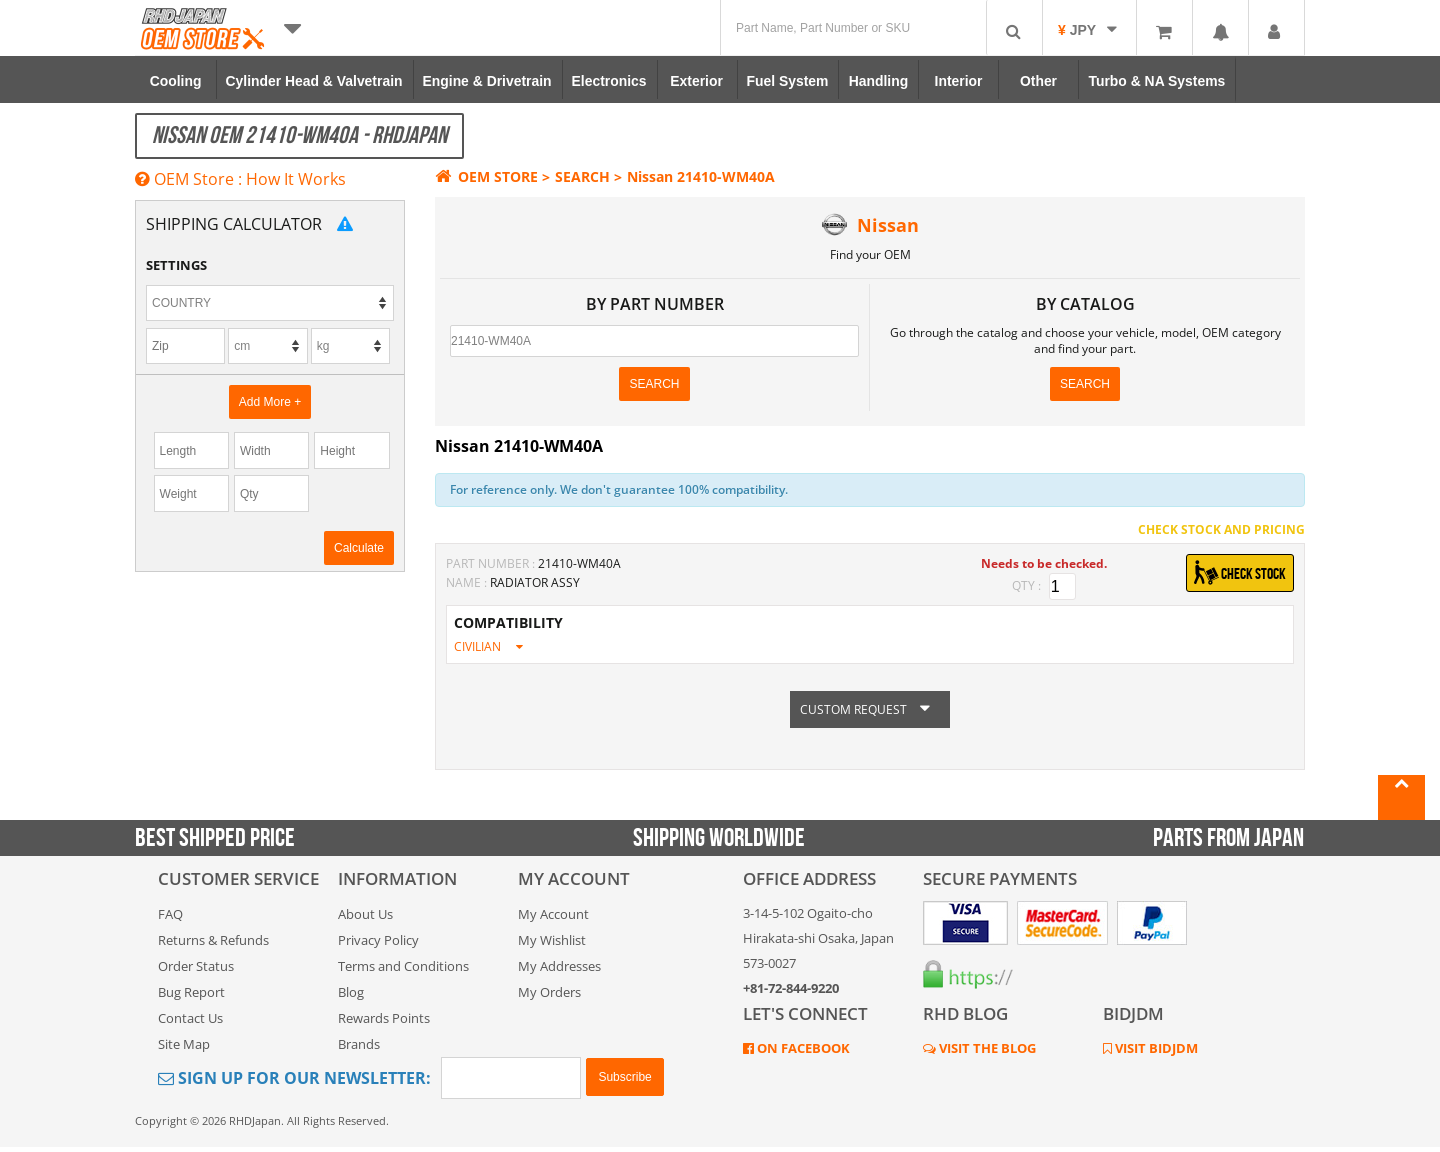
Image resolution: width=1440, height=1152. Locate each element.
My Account (553, 914)
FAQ (170, 914)
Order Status (196, 966)
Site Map (184, 1044)
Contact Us (190, 1018)
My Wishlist (552, 940)
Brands (359, 1044)
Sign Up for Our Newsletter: (294, 1078)
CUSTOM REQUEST (870, 709)
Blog (351, 992)
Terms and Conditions (403, 966)
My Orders (549, 992)
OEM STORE (486, 176)
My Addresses (559, 966)
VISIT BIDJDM (1155, 1048)
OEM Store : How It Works (240, 179)
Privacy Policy (378, 940)
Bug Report (191, 992)
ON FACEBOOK (802, 1048)
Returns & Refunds (213, 940)
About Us (365, 914)
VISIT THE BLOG (986, 1048)
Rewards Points (384, 1018)
